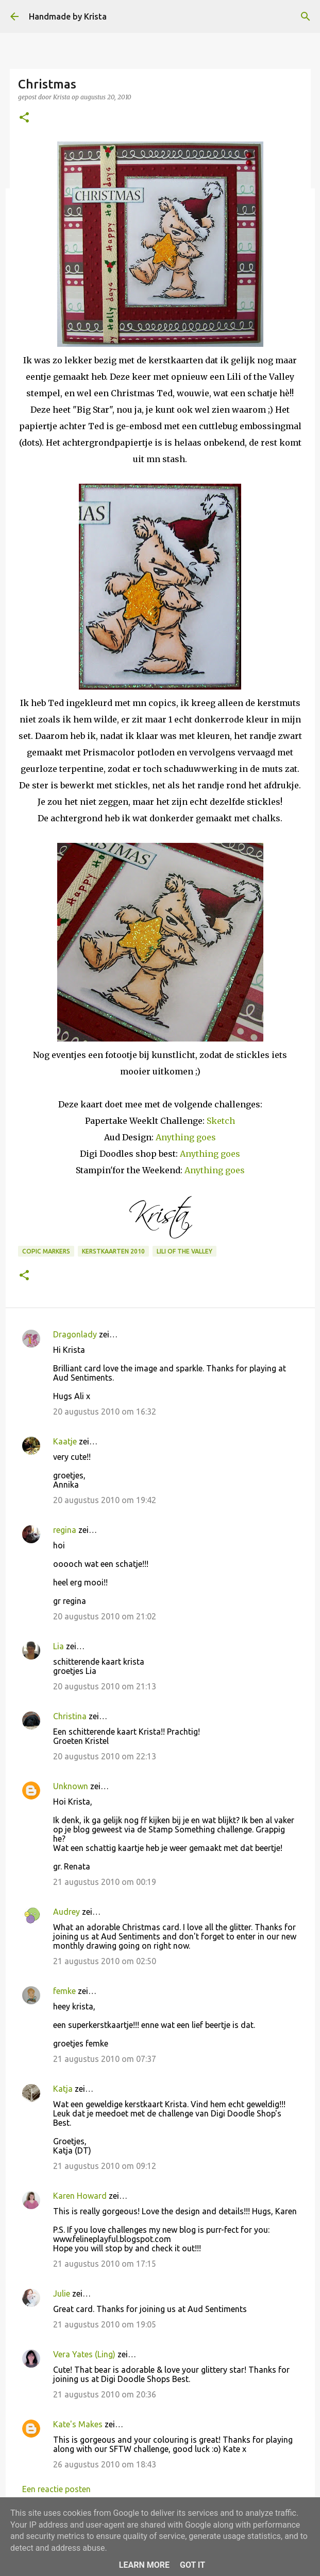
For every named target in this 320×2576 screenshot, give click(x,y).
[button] (24, 118)
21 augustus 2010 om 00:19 (104, 1881)
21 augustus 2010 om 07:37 (104, 2058)
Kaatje (65, 1441)
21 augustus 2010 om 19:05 (104, 2324)
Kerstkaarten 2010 (113, 1251)
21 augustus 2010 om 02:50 (104, 1961)
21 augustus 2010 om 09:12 (104, 2166)
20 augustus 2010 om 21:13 (104, 1686)
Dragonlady (75, 1334)
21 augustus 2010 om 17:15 (104, 2263)
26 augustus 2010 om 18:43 (104, 2464)
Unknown (70, 1786)
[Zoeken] (305, 16)
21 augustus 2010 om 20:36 (104, 2394)
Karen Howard (80, 2195)
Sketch (221, 1121)
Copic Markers (46, 1251)
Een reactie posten (56, 2489)
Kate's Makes (78, 2424)
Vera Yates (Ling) (84, 2354)
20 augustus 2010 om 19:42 (104, 1500)
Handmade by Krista (68, 16)
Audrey (66, 1911)
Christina (70, 1716)
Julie (61, 2293)
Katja (63, 2088)
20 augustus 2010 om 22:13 (104, 1756)
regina (64, 1529)
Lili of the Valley (184, 1251)
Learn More (144, 2565)
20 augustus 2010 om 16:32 (104, 1411)
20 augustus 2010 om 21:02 (104, 1616)
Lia (58, 1646)
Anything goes (186, 1137)
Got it (192, 2565)
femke (64, 1991)
